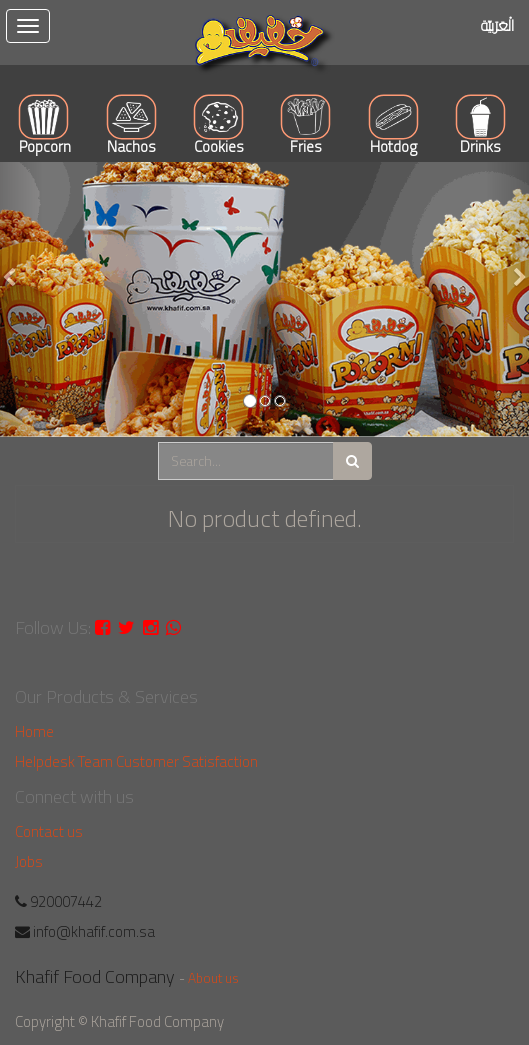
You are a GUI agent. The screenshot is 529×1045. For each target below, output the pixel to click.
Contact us (49, 831)
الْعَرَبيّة (497, 25)
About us (213, 978)
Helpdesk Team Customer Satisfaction (136, 761)
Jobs (29, 861)
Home (34, 731)
